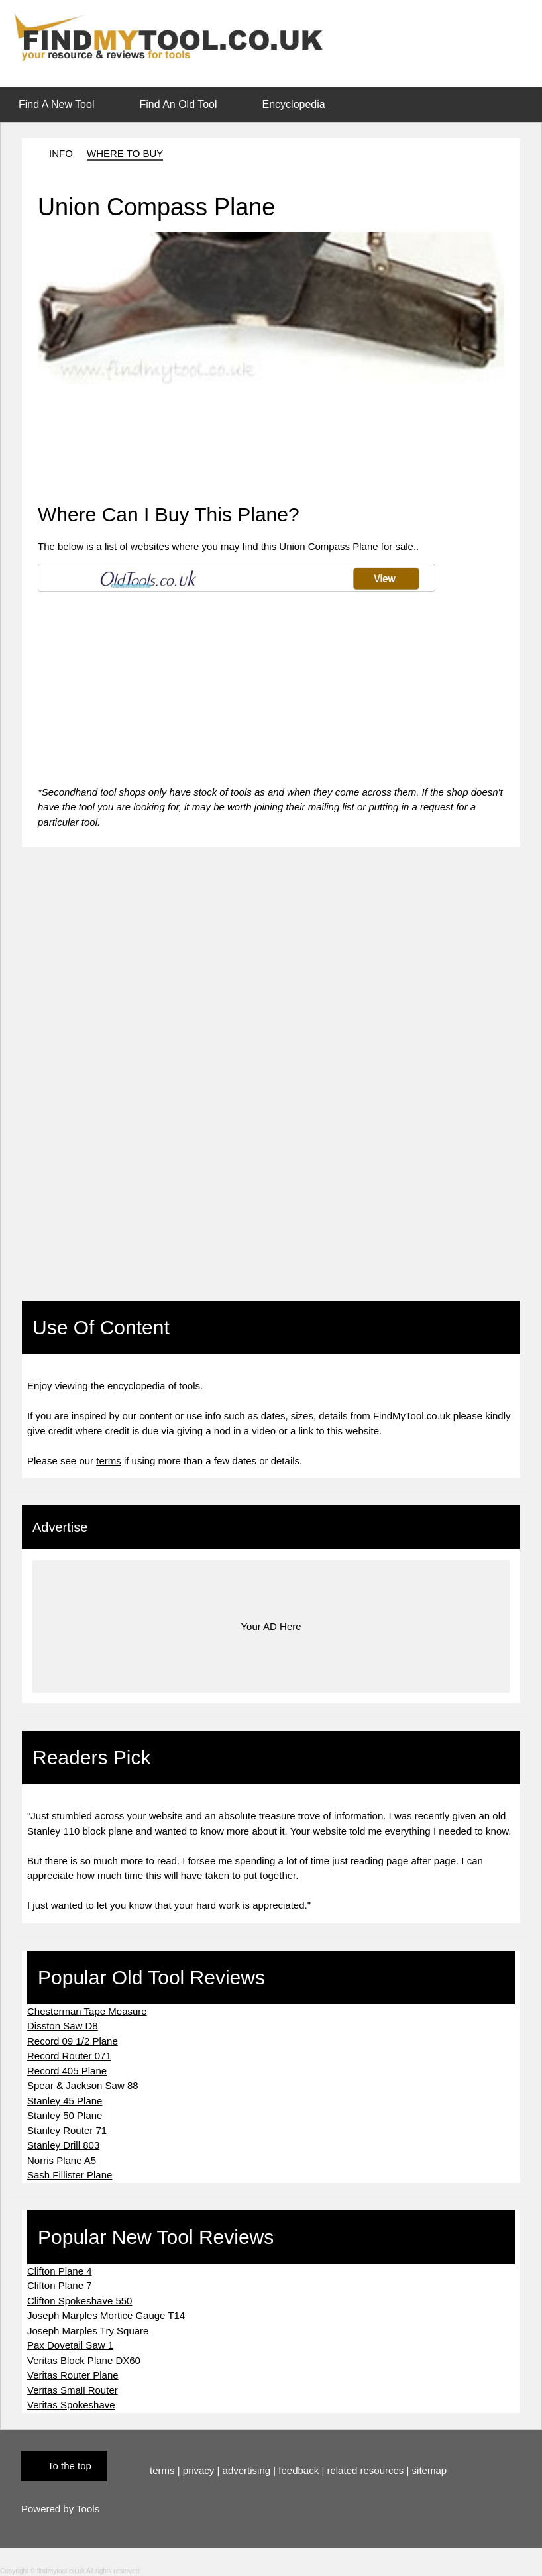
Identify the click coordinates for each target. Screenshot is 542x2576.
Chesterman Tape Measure (87, 2011)
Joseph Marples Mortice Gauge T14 (106, 2315)
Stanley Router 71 (67, 2130)
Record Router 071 (69, 2055)
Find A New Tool (56, 104)
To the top (69, 2465)
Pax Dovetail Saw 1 (70, 2345)
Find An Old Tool (178, 104)
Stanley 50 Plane (64, 2115)
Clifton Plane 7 (59, 2285)
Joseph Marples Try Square (87, 2330)
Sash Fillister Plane (69, 2174)
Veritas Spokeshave (71, 2404)
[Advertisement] (270, 414)
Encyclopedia (293, 104)
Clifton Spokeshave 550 (79, 2300)
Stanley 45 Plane (64, 2100)
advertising (247, 2470)
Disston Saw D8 (62, 2025)
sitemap (429, 2470)
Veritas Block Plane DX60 (83, 2360)
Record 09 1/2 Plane (72, 2041)
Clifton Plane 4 (59, 2271)
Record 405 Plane (67, 2070)
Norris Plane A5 (61, 2160)
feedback (298, 2470)
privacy (199, 2470)
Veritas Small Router (72, 2390)
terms (108, 1460)
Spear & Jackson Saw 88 (82, 2085)
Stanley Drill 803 (63, 2145)
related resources (365, 2470)
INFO (61, 153)
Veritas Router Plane (73, 2375)
